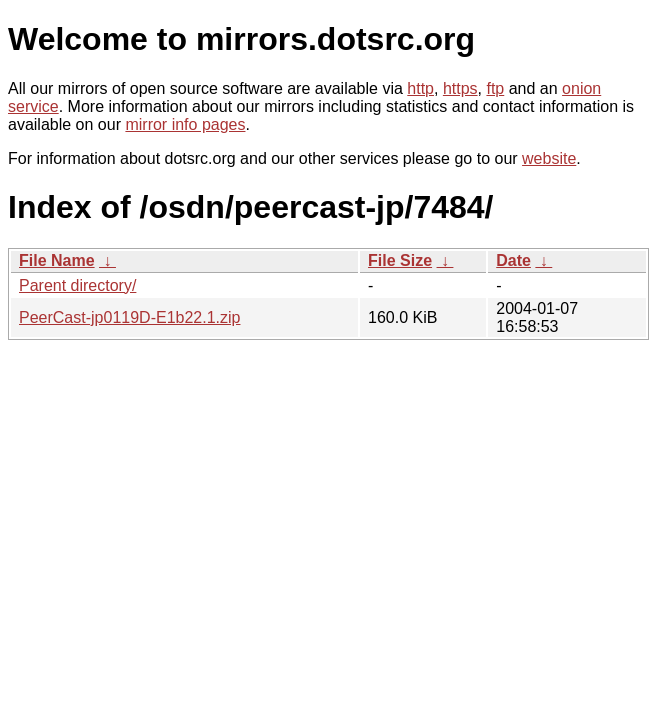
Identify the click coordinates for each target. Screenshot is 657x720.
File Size (400, 260)
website (549, 158)
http (420, 88)
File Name (57, 260)
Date (513, 260)
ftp (495, 88)
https (460, 88)
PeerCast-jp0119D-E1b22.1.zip (129, 317)
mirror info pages (185, 124)
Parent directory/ (77, 285)
